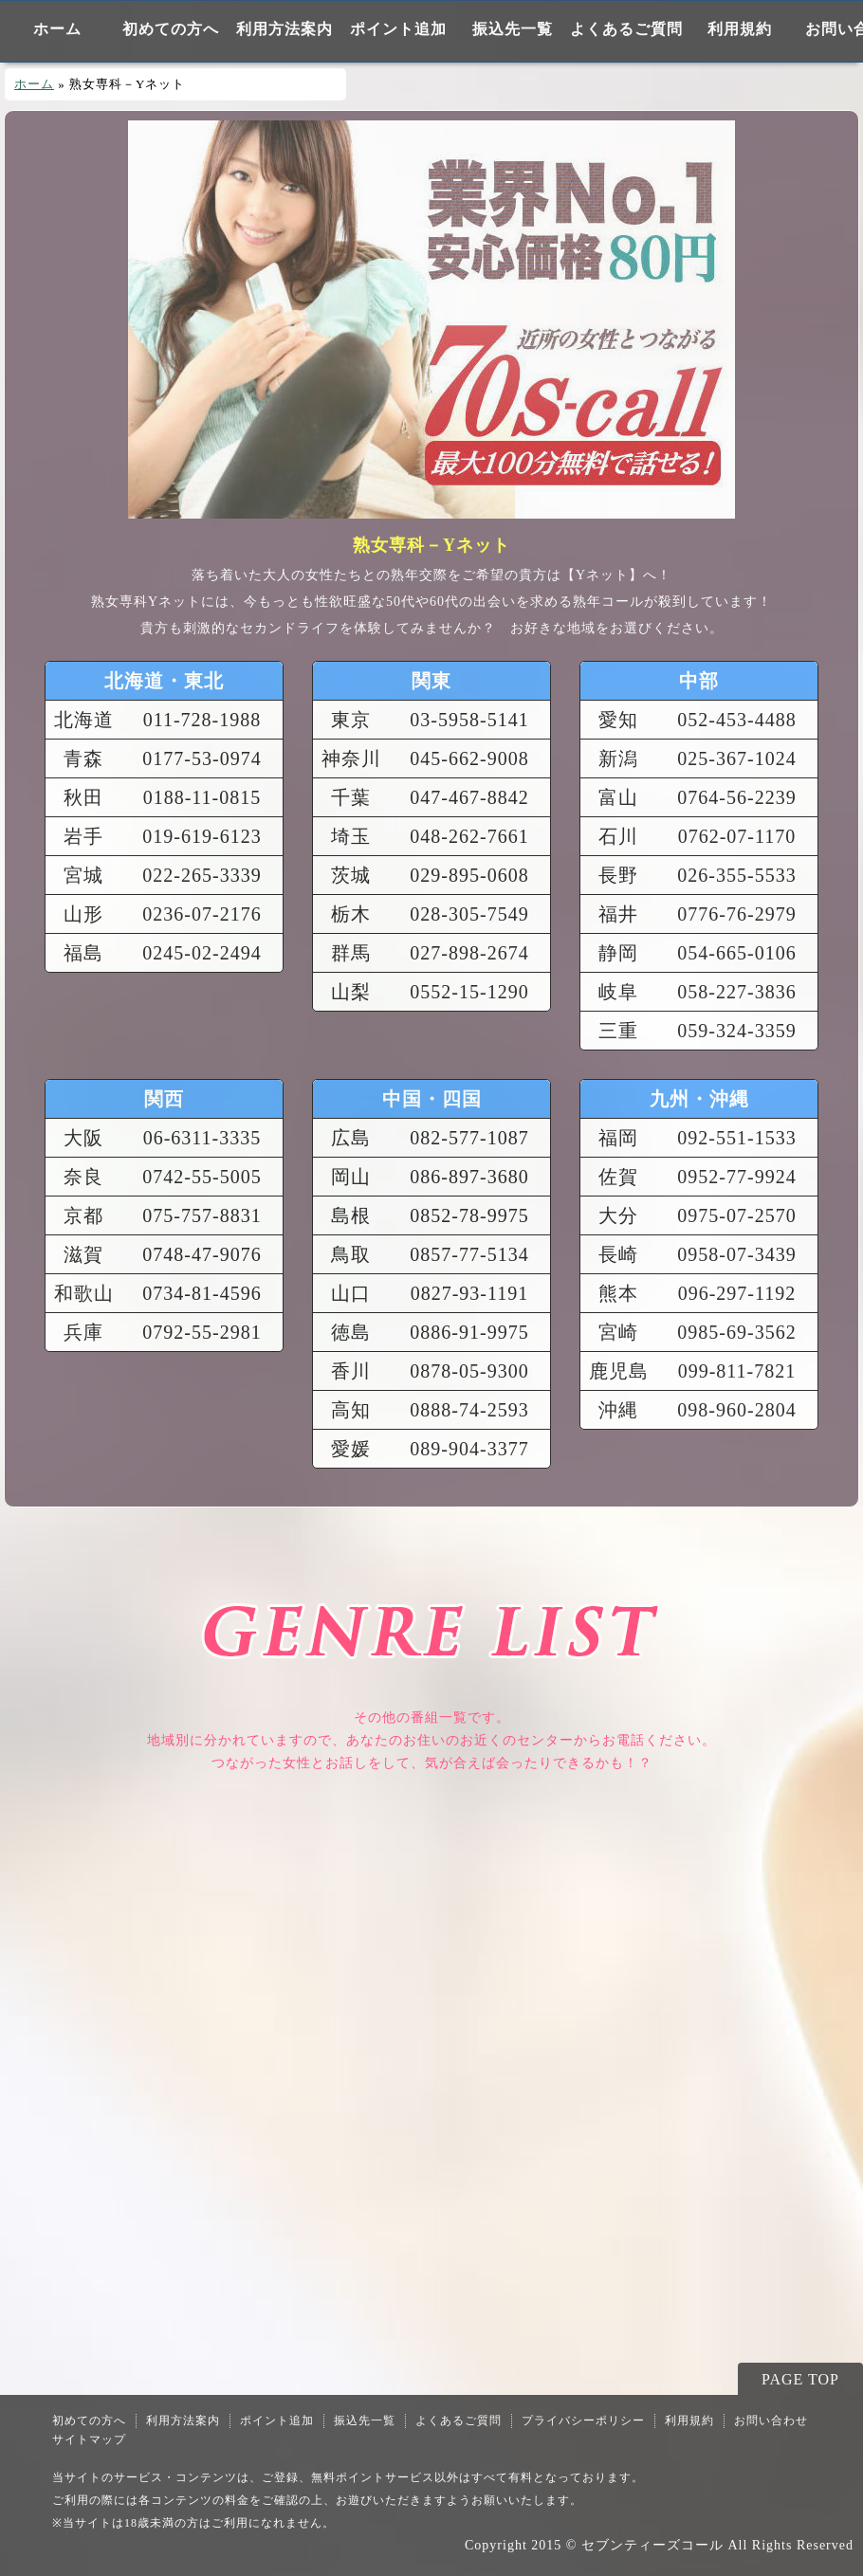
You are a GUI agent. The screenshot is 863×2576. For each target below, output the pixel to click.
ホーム (57, 29)
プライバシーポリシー (583, 2420)
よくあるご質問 (626, 29)
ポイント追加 (398, 29)
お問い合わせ (771, 2420)
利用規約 (739, 29)
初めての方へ (170, 29)
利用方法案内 (284, 29)
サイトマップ (89, 2439)
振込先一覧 (512, 29)
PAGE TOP (800, 2379)
